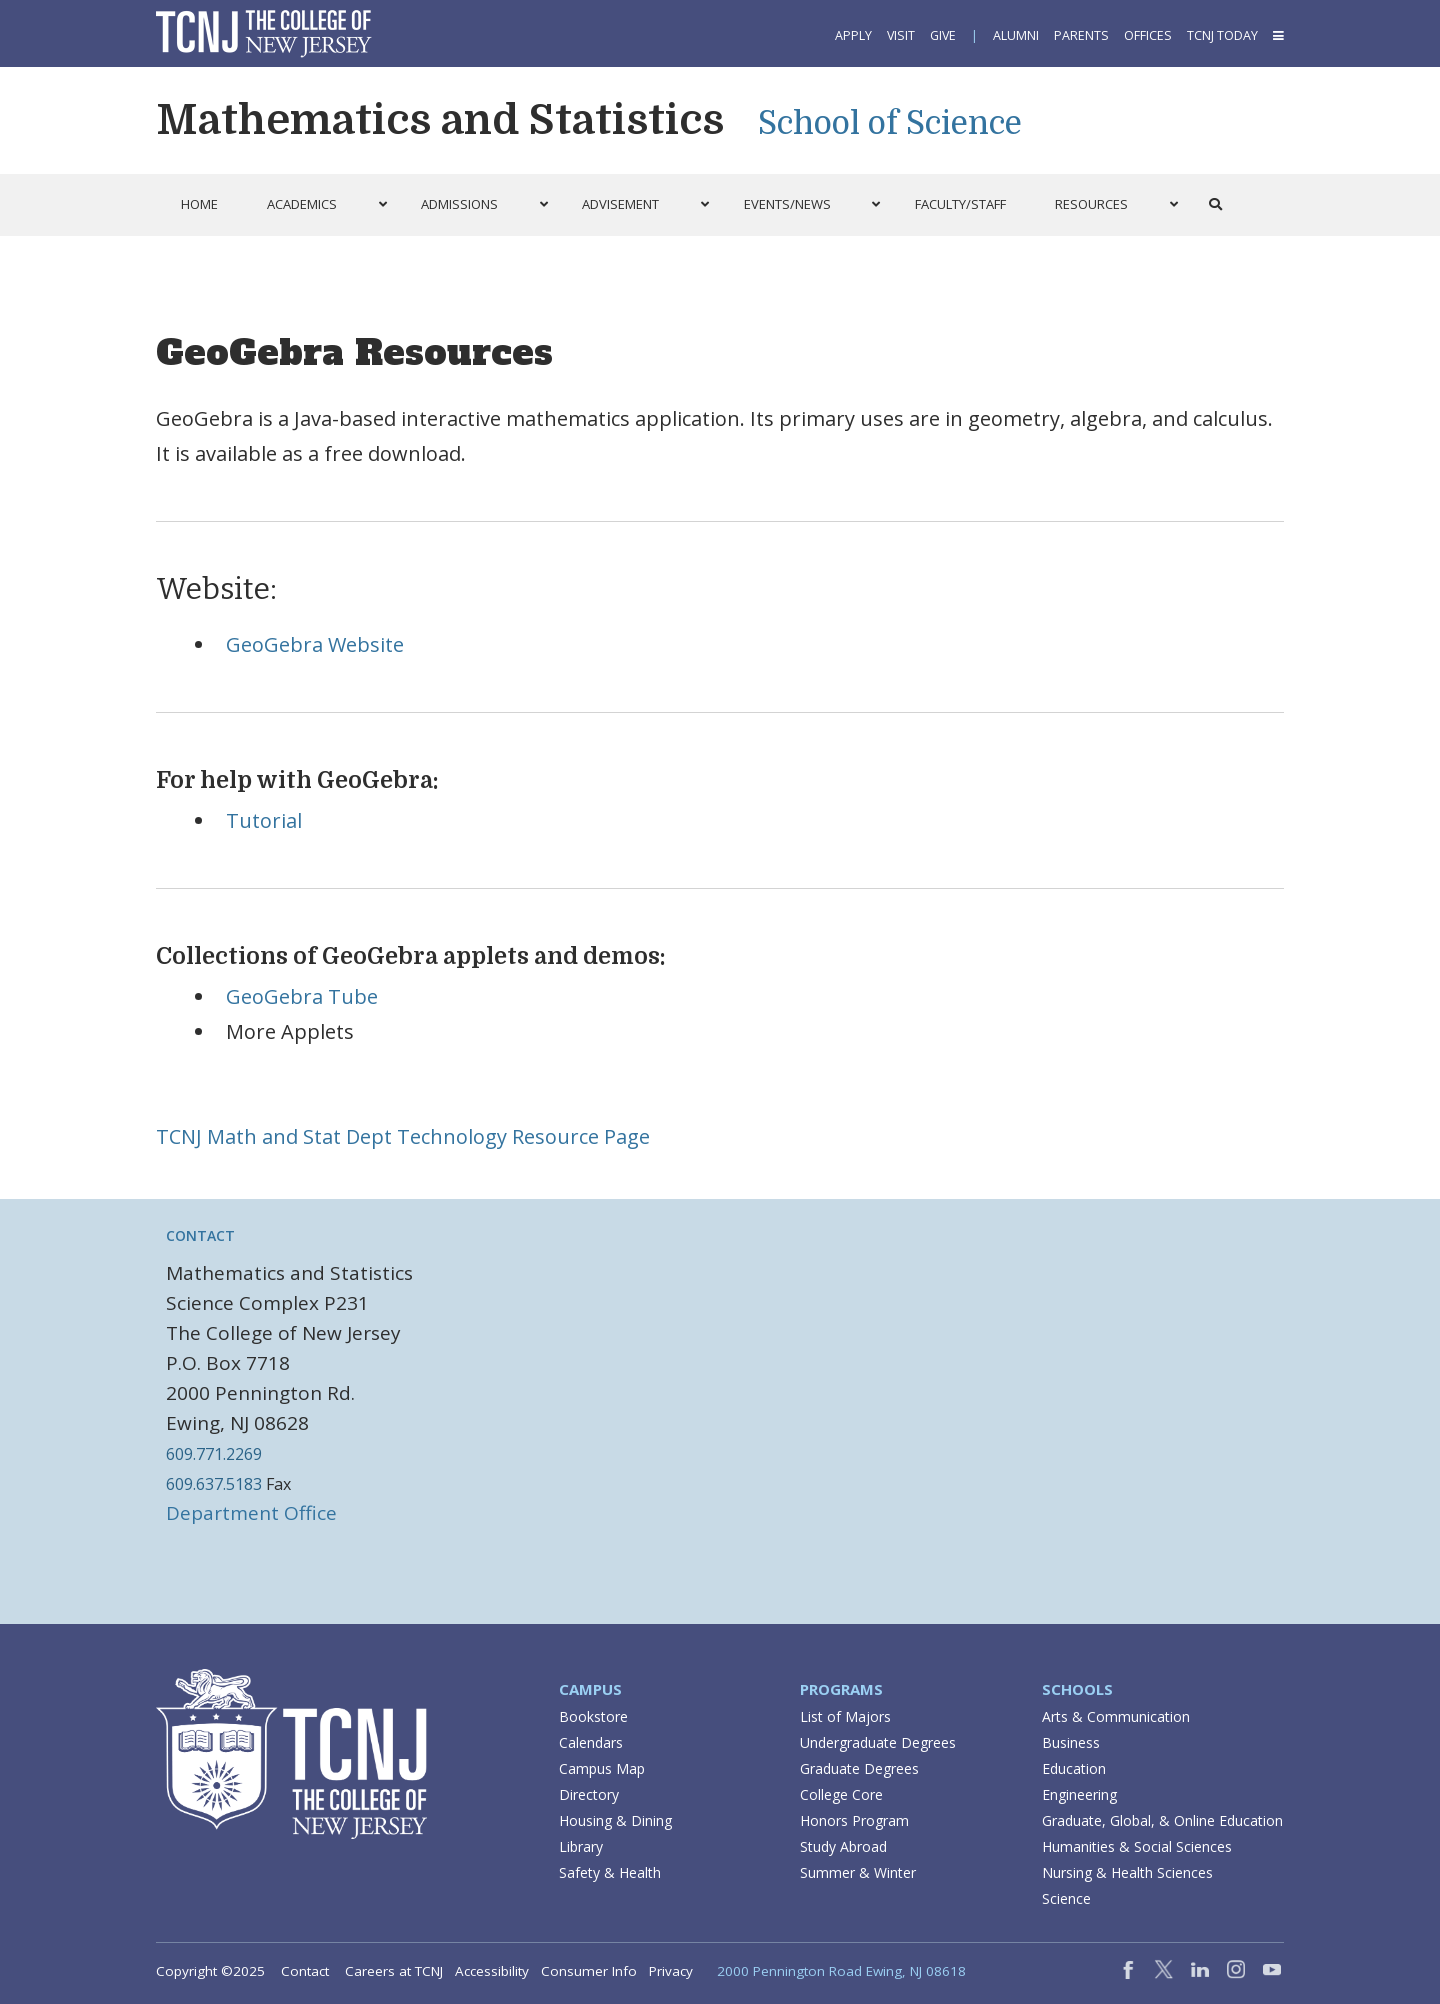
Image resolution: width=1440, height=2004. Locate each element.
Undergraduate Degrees (878, 1742)
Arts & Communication (1116, 1716)
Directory (589, 1794)
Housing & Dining (615, 1820)
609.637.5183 (214, 1484)
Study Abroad (843, 1846)
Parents (1081, 35)
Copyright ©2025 (210, 1971)
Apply (853, 35)
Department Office (251, 1513)
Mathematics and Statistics (440, 120)
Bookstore (593, 1716)
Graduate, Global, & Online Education (1162, 1820)
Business (1071, 1742)
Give (943, 35)
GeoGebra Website (315, 644)
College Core (841, 1794)
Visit (901, 35)
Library (581, 1846)
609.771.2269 (214, 1454)
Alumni (1016, 35)
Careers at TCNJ (394, 1971)
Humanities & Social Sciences (1137, 1846)
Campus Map (602, 1768)
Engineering (1079, 1794)
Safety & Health (610, 1872)
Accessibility (492, 1971)
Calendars (591, 1742)
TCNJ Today (1222, 35)
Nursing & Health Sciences (1127, 1872)
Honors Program (854, 1820)
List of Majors (845, 1716)
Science (1066, 1898)
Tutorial (264, 820)
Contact (200, 1235)
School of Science (890, 123)
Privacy (671, 1971)
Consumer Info (589, 1971)
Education (1074, 1768)
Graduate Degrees (859, 1768)
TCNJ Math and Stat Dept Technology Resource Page (403, 1136)
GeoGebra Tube (302, 996)
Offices (1148, 35)
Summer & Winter (858, 1872)
